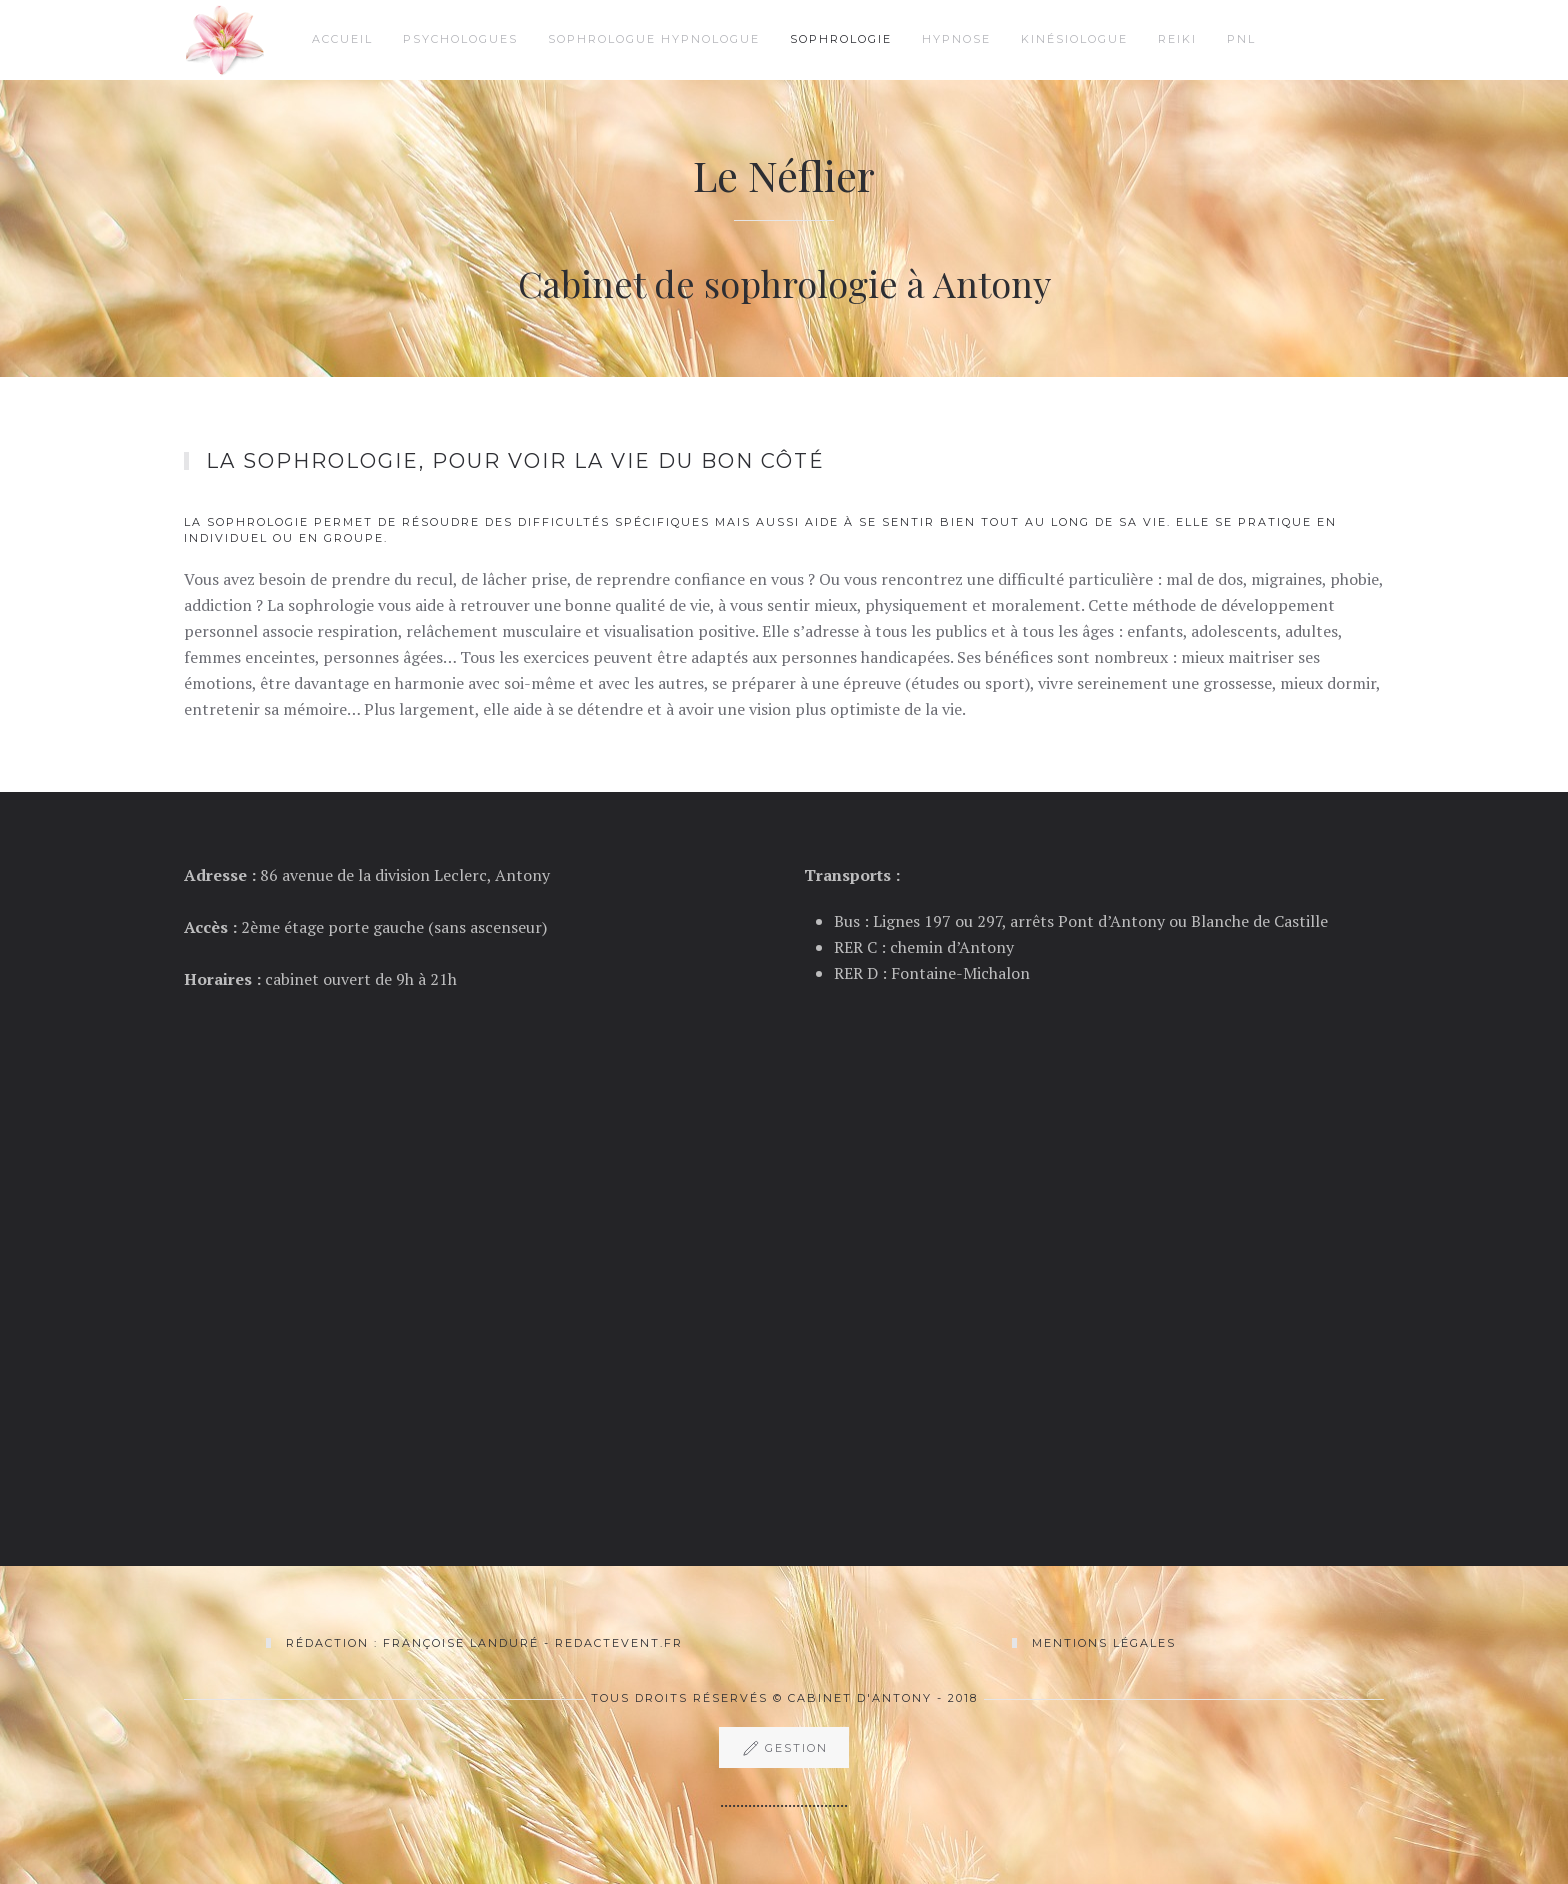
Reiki (1177, 39)
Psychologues (460, 39)
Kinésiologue (1074, 39)
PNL (1241, 39)
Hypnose (956, 39)
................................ (784, 1801)
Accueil (342, 39)
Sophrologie (841, 39)
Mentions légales (1104, 1643)
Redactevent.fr (619, 1643)
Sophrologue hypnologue (654, 39)
